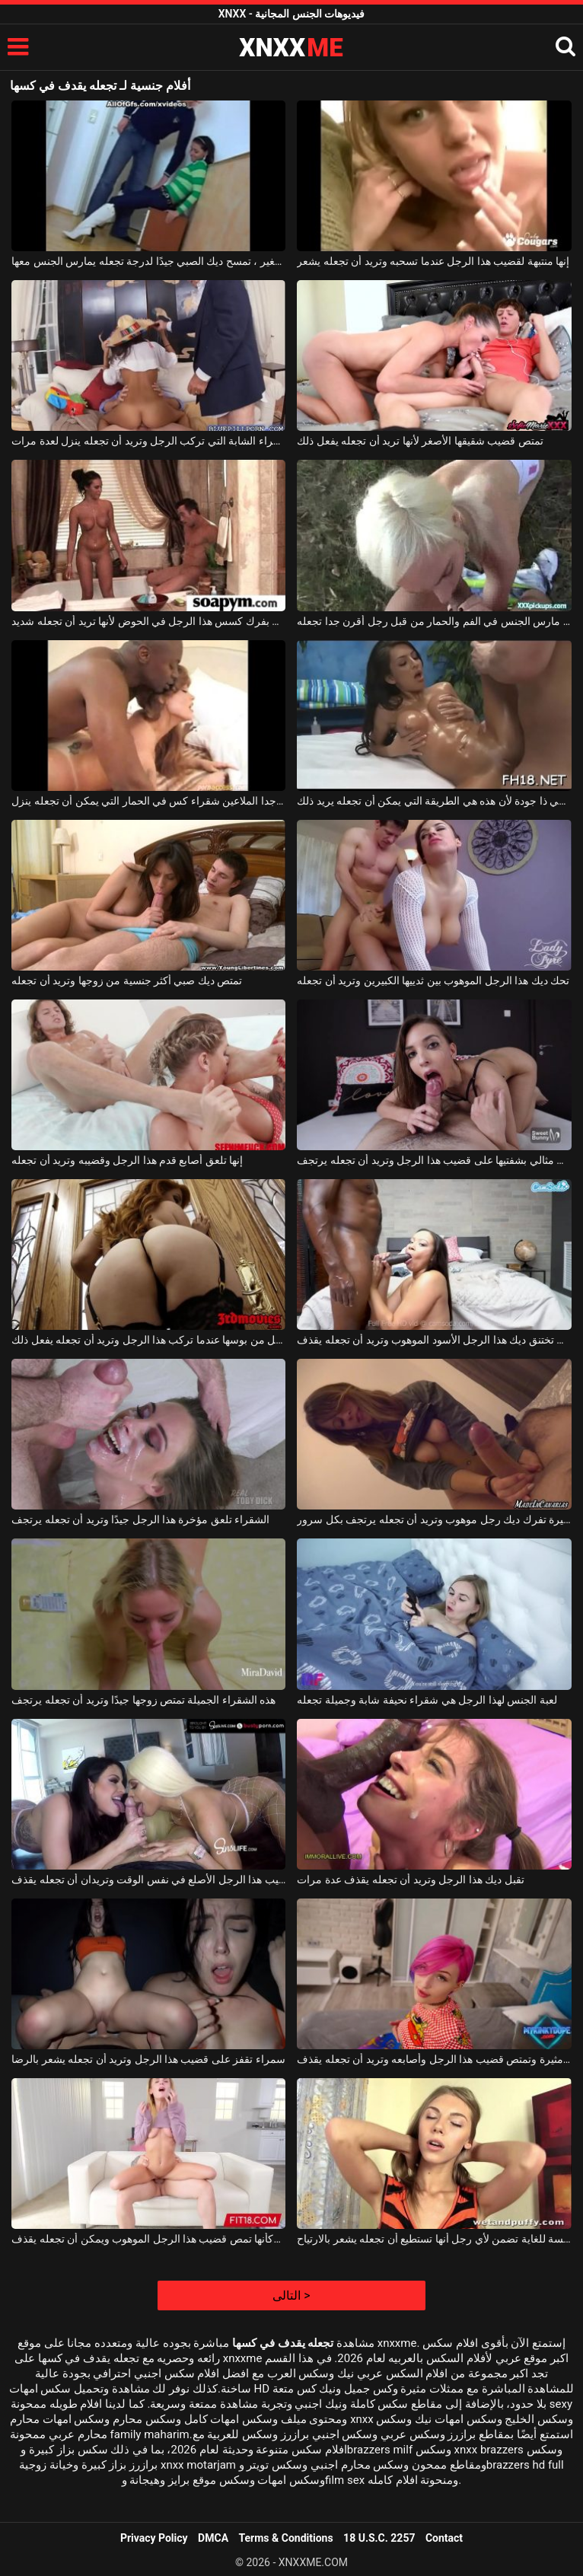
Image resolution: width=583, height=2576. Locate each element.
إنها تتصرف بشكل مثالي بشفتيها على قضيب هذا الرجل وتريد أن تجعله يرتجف (434, 1160)
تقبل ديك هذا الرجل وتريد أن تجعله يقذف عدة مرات (410, 1879)
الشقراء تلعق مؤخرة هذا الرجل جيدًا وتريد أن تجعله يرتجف (140, 1519)
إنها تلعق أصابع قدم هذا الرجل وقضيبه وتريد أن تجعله (127, 1160)
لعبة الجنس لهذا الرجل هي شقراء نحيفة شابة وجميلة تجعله (426, 1700)
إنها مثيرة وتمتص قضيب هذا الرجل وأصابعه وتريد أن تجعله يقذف (434, 2059)
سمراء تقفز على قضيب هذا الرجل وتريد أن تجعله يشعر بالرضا (148, 2059)
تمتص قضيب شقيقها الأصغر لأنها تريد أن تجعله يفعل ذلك (420, 441)
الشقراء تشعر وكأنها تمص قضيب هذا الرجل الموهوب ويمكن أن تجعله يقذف (148, 2239)
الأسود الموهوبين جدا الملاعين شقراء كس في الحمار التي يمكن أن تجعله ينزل (148, 801)
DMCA (213, 2538)
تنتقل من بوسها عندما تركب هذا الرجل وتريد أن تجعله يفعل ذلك (148, 1340)
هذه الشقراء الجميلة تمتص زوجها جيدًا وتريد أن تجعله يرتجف (143, 1700)
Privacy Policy (154, 2538)
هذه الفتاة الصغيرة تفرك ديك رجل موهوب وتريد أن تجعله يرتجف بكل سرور (434, 1519)
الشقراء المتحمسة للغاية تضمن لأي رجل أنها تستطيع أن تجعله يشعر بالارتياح (434, 2239)
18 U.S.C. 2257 (379, 2538)
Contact (444, 2538)
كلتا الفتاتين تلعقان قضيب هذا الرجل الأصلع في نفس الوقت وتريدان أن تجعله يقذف (148, 1879)
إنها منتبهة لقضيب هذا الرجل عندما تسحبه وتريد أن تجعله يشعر (433, 261)
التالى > (291, 2295)
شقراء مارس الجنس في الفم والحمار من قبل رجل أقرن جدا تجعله (434, 621)
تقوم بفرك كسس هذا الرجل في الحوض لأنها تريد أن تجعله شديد (148, 621)
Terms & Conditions (286, 2538)
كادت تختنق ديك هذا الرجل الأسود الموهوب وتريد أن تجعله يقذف (434, 1340)
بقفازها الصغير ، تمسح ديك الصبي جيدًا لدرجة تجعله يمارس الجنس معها (148, 261)
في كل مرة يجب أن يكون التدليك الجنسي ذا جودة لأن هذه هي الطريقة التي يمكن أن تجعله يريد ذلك (434, 801)
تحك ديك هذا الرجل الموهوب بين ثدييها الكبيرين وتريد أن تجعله (433, 980)
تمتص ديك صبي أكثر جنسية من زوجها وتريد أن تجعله (126, 980)
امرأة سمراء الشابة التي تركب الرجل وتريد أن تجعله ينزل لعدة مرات (148, 441)
